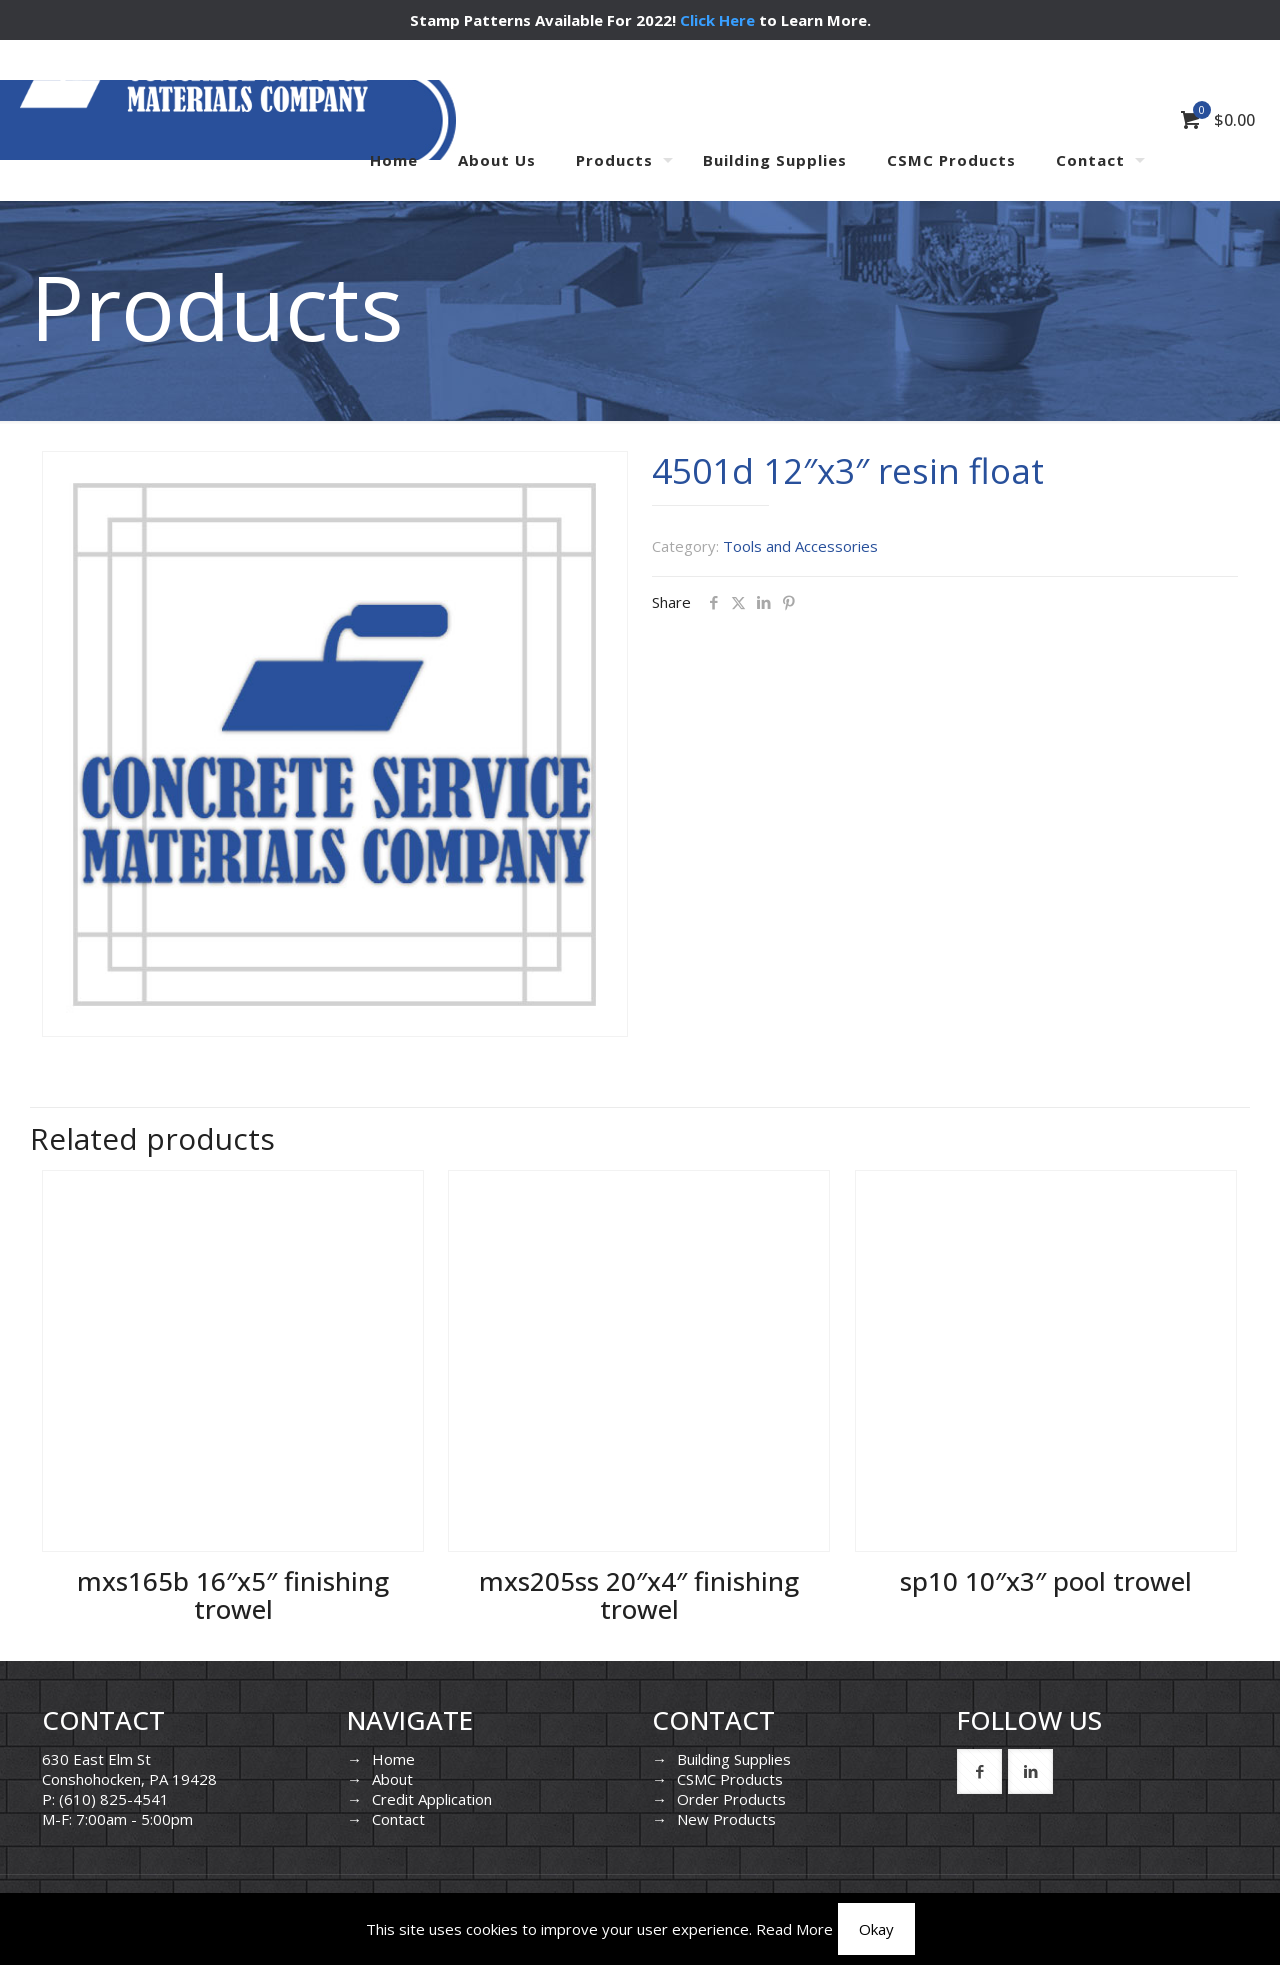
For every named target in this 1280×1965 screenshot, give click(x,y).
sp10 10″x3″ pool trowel (1046, 1581)
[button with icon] (979, 1771)
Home (393, 1759)
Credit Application (432, 1799)
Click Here (717, 20)
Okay (876, 1929)
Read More (794, 1929)
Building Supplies (734, 1759)
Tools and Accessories (800, 546)
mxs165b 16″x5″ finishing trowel (233, 1595)
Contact (398, 1819)
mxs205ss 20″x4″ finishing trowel (639, 1595)
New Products (726, 1819)
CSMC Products (730, 1779)
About (392, 1779)
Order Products (731, 1799)
